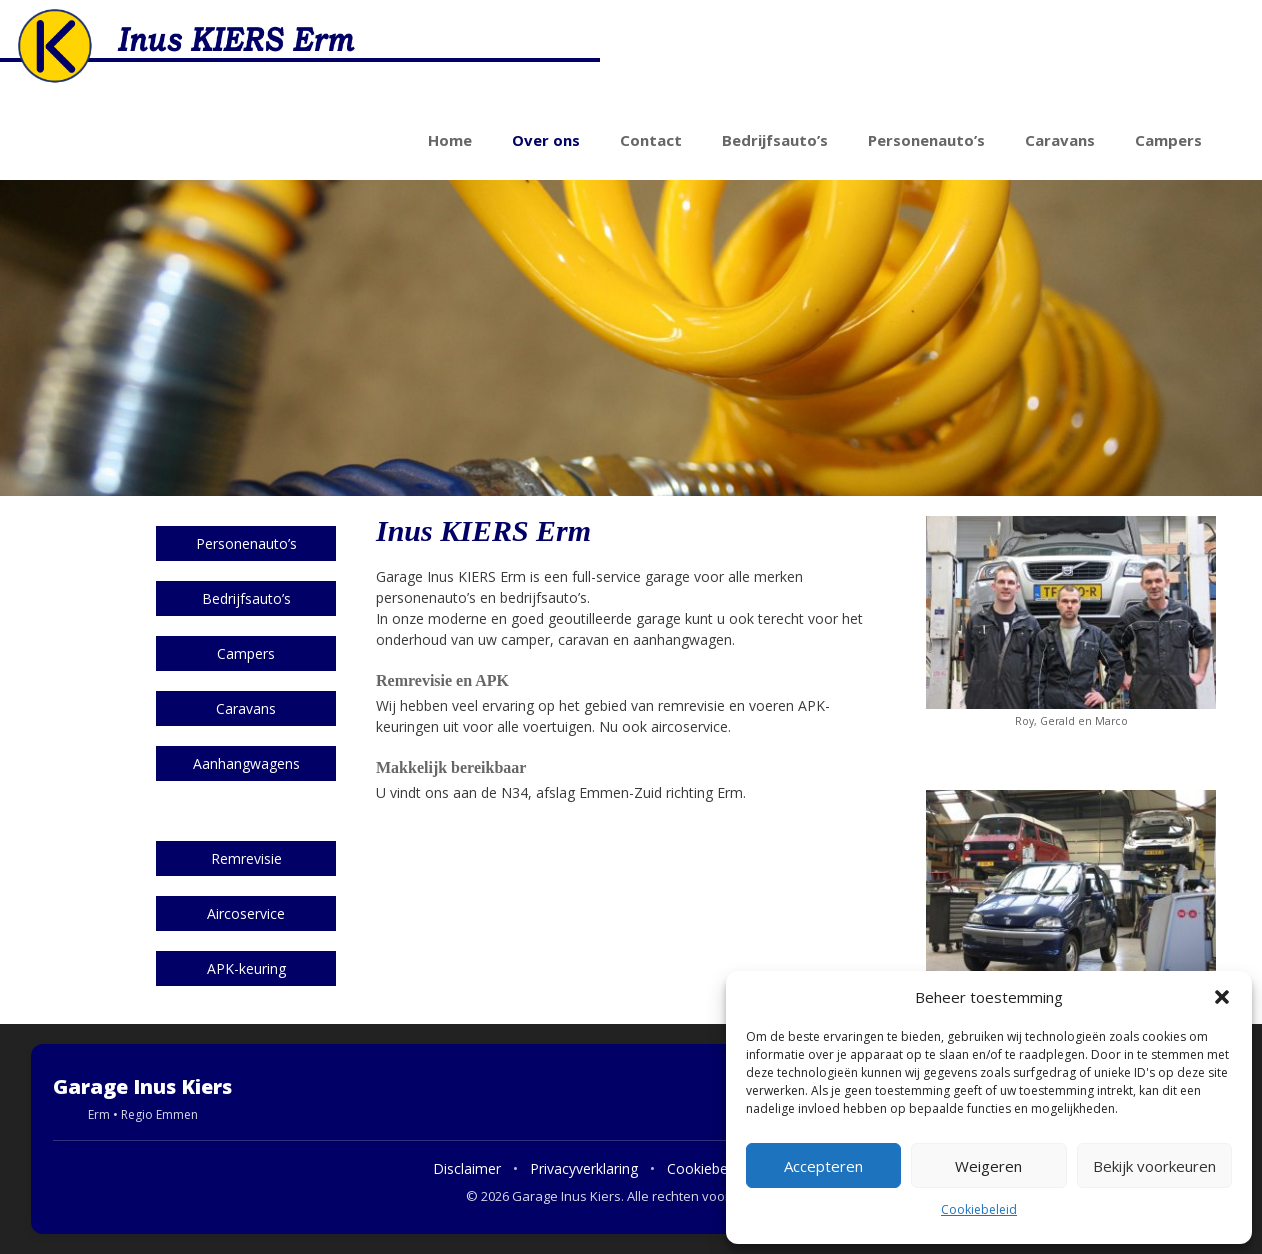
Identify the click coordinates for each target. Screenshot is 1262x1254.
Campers (1168, 140)
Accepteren (823, 1166)
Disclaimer (467, 1168)
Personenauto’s (926, 140)
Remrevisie (246, 858)
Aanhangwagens (246, 763)
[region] (631, 338)
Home (450, 140)
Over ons (546, 140)
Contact (651, 140)
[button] (1222, 997)
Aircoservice (246, 913)
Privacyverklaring (584, 1168)
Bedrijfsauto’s (775, 140)
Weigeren (988, 1166)
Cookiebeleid (979, 1209)
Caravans (1060, 140)
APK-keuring (246, 968)
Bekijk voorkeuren (1154, 1166)
